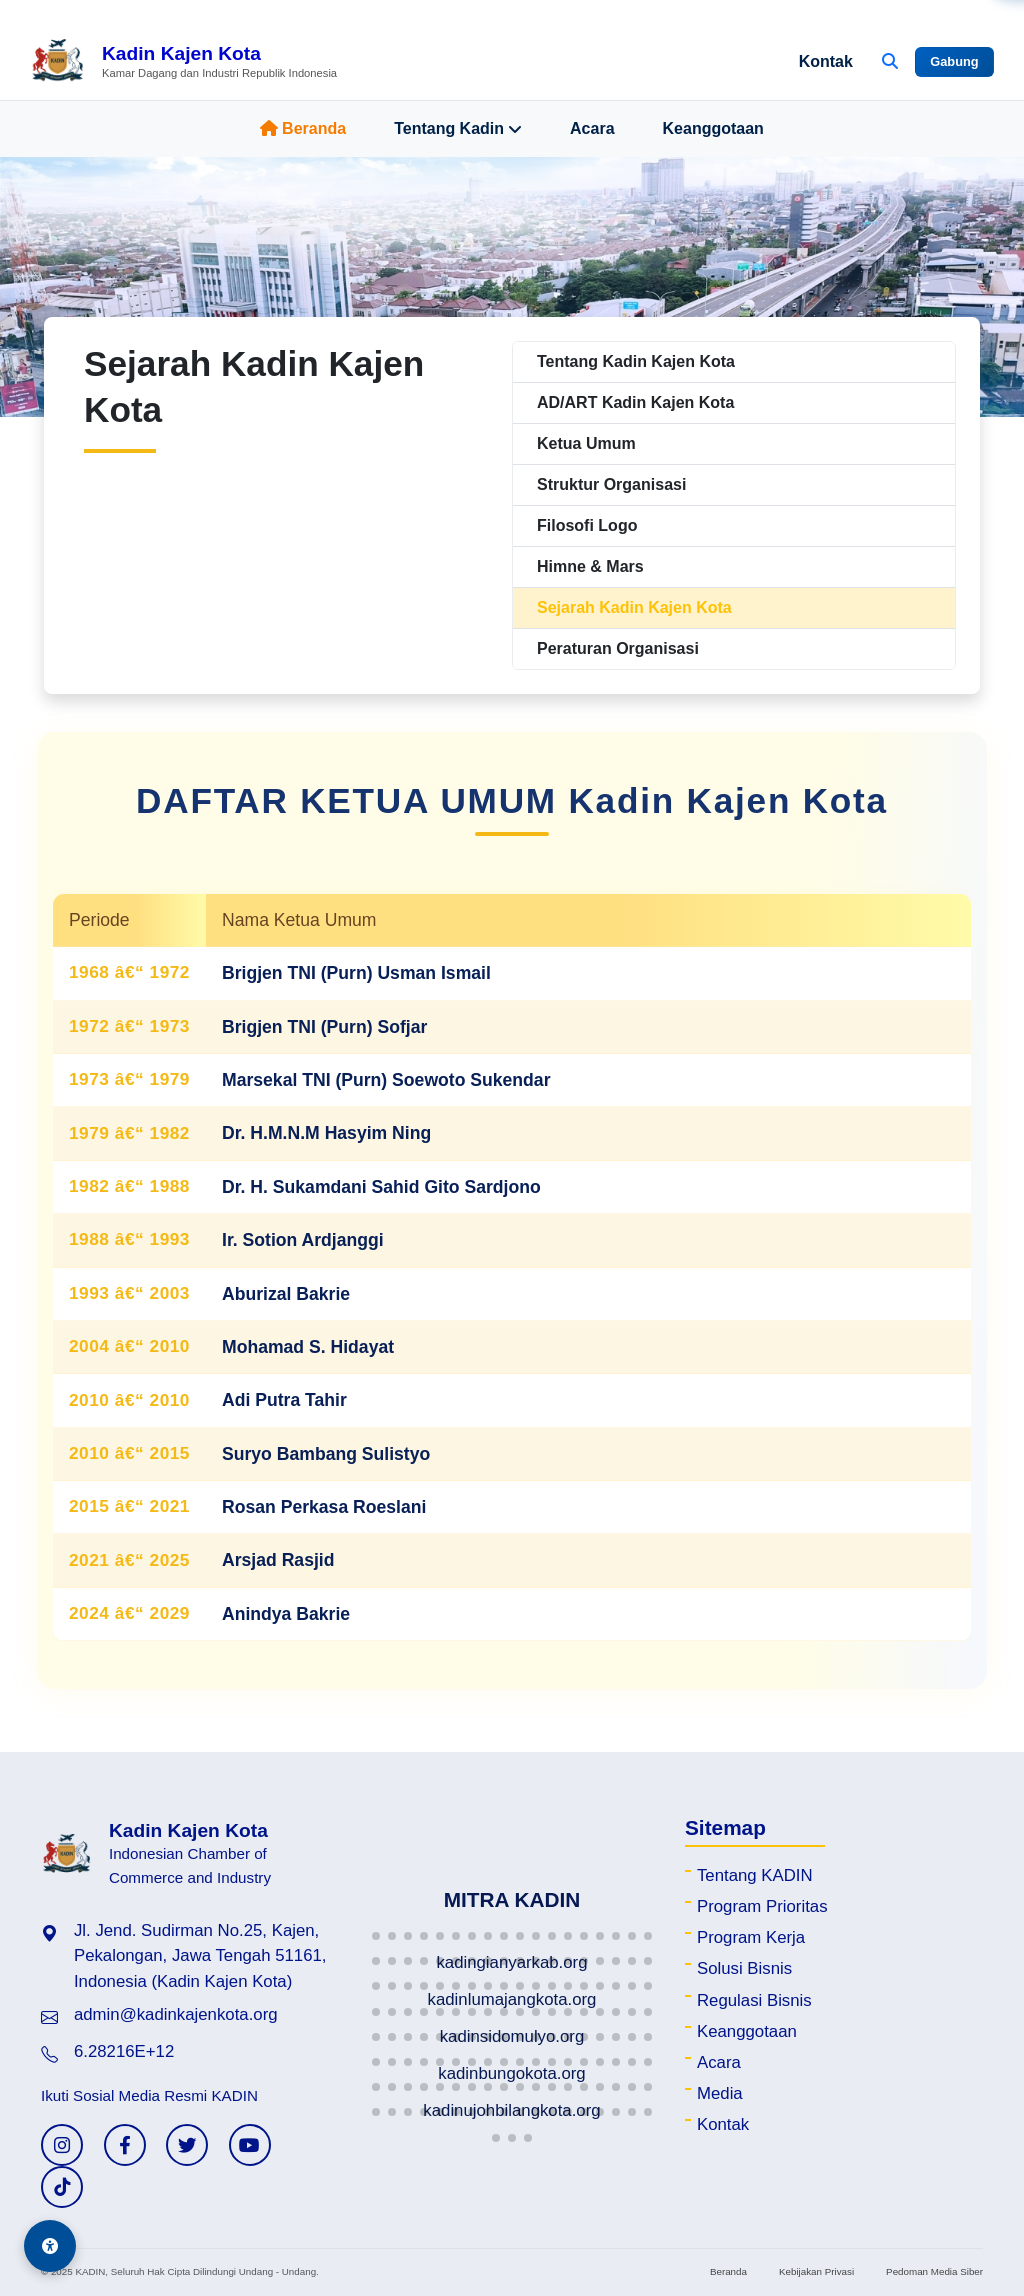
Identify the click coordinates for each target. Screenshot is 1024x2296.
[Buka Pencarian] (890, 62)
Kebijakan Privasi (816, 2271)
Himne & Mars (590, 566)
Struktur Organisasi (611, 484)
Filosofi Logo (587, 525)
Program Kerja (751, 1937)
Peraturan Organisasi (618, 648)
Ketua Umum (586, 443)
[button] (376, 1936)
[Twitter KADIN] (187, 2145)
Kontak (826, 61)
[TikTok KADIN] (62, 2187)
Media (720, 2093)
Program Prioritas (762, 1906)
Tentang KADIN (755, 1875)
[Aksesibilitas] (50, 2246)
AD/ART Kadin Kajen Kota (635, 402)
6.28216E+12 (124, 2051)
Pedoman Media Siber (934, 2271)
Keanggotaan (713, 128)
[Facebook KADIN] (125, 2145)
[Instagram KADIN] (62, 2145)
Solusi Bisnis (744, 1968)
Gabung (954, 61)
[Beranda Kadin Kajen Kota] (183, 62)
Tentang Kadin (458, 129)
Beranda (303, 128)
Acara (592, 128)
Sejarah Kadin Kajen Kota (634, 607)
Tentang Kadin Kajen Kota (636, 361)
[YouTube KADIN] (250, 2145)
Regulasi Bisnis (754, 2000)
